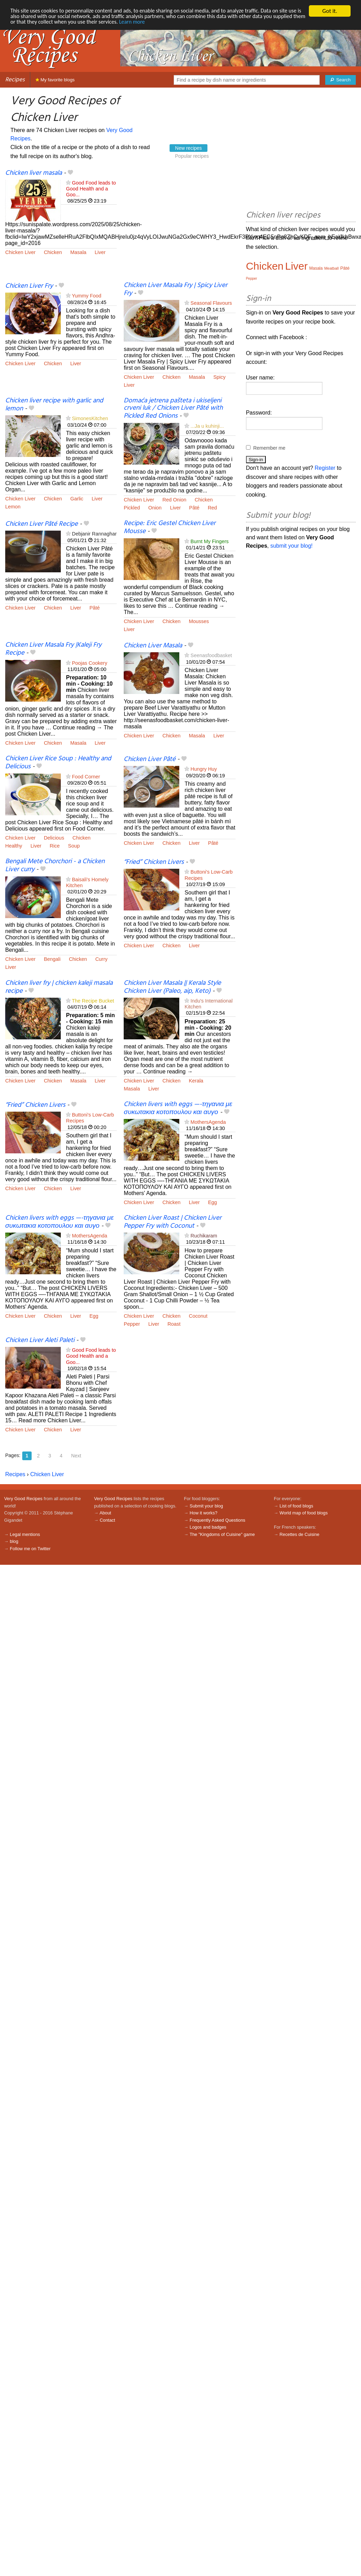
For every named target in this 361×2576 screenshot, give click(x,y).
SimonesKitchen (90, 418)
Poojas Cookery (89, 663)
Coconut (198, 1316)
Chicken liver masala (33, 173)
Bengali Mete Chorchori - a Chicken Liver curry (55, 865)
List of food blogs (296, 1505)
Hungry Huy (203, 769)
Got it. (329, 11)
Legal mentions (25, 1534)
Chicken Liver (20, 252)
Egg (212, 1202)
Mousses (199, 621)
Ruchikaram (203, 1235)
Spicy (219, 377)
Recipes (15, 79)
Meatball (331, 268)
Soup (74, 846)
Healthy (13, 846)
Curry (101, 959)
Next (76, 1455)
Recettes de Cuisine (300, 1534)
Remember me (269, 448)
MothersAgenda (208, 1122)
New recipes (188, 148)
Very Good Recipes (23, 1498)
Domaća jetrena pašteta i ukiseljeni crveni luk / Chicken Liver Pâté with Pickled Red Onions (173, 408)
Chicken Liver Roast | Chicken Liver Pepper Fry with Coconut (172, 1222)
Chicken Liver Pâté (149, 759)
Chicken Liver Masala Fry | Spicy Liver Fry (175, 289)
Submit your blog (206, 1505)
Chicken (53, 252)
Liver (100, 252)
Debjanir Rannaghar (94, 534)
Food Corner (86, 776)
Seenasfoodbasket (211, 655)
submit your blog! (291, 546)
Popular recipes (192, 156)
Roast (174, 1324)
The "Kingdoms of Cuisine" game (222, 1534)
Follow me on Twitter (30, 1548)
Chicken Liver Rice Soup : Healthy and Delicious (58, 762)
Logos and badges (208, 1527)
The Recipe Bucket (93, 1001)
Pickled (132, 507)
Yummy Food (86, 296)
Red (212, 507)
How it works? (204, 1512)
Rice (55, 846)
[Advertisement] (185, 225)
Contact (107, 1520)
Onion (155, 507)
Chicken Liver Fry (29, 286)
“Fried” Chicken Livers (154, 862)
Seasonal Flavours (211, 303)
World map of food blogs (304, 1512)
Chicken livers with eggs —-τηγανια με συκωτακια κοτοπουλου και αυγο (178, 1108)
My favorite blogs (55, 79)
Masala (78, 252)
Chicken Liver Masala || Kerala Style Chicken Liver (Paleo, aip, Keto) (172, 987)
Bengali (52, 959)
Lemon (12, 506)
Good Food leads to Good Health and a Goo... (91, 189)
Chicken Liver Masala (153, 645)
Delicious (54, 838)
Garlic (76, 498)
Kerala (196, 1080)
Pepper (132, 1324)
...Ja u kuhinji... (207, 426)
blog (14, 1541)
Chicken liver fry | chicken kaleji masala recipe (59, 987)
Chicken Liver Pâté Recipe (41, 524)
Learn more (186, 23)
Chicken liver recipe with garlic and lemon (54, 404)
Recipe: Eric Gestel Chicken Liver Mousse (169, 527)
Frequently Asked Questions (217, 1520)
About (105, 1512)
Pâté (194, 507)
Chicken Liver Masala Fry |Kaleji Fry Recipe (53, 649)
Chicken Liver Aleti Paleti (39, 1340)
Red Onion (175, 499)
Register (325, 468)
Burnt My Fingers (209, 541)
